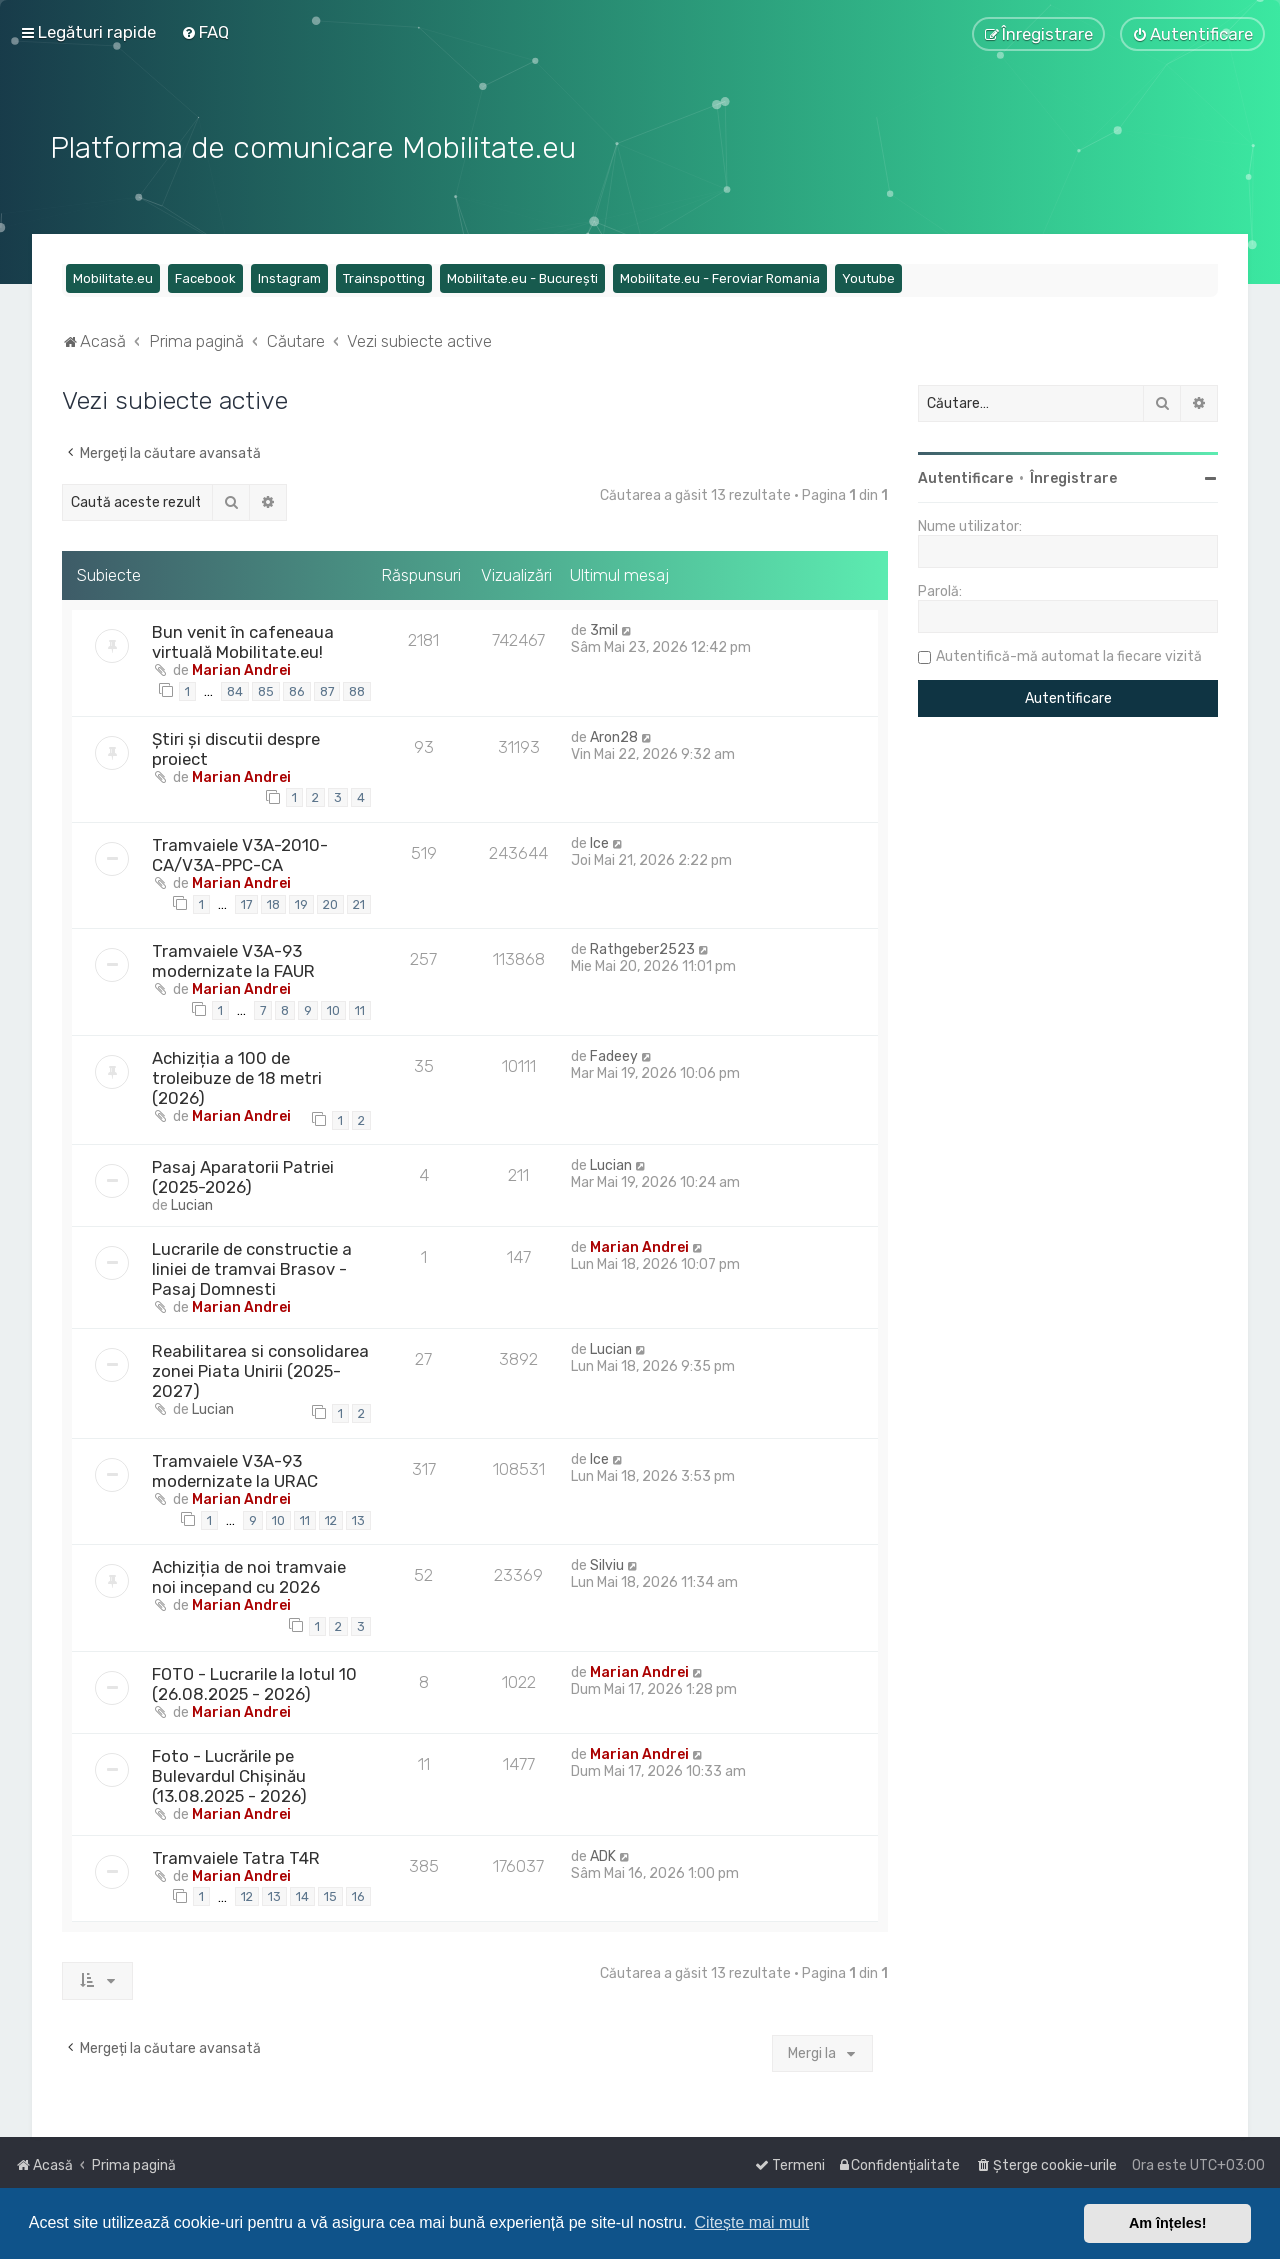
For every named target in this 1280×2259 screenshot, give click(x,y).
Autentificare (965, 476)
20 (330, 901)
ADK (603, 1853)
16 (358, 1894)
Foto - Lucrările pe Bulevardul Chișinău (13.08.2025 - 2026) (229, 1773)
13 (358, 1517)
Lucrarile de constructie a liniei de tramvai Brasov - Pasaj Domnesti (252, 1267)
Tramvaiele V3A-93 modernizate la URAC (235, 1468)
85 (266, 688)
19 (301, 901)
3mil (604, 628)
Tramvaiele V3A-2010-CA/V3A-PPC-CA (240, 852)
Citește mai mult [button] (752, 2222)
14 (302, 1894)
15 (330, 1894)
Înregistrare (1073, 476)
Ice (599, 840)
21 (359, 901)
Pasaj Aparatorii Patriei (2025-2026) (243, 1175)
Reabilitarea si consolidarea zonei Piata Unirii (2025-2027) (260, 1369)
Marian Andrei (241, 668)
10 (333, 1008)
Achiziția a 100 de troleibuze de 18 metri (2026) (237, 1075)
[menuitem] (205, 32)
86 (297, 688)
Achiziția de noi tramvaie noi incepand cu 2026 (249, 1575)
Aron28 (614, 734)
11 (360, 1008)
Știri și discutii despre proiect (236, 746)
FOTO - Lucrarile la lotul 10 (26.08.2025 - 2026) (254, 1681)
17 (246, 901)
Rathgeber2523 (642, 947)
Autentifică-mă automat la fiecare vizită (1069, 654)
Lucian (192, 1203)
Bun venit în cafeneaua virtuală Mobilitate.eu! (243, 640)
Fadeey (614, 1053)
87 (327, 688)
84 (235, 688)
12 (331, 1517)
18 (273, 901)
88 (357, 688)
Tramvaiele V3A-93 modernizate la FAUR (233, 959)
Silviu (607, 1563)
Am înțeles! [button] (1168, 2223)
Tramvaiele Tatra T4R (236, 1855)
